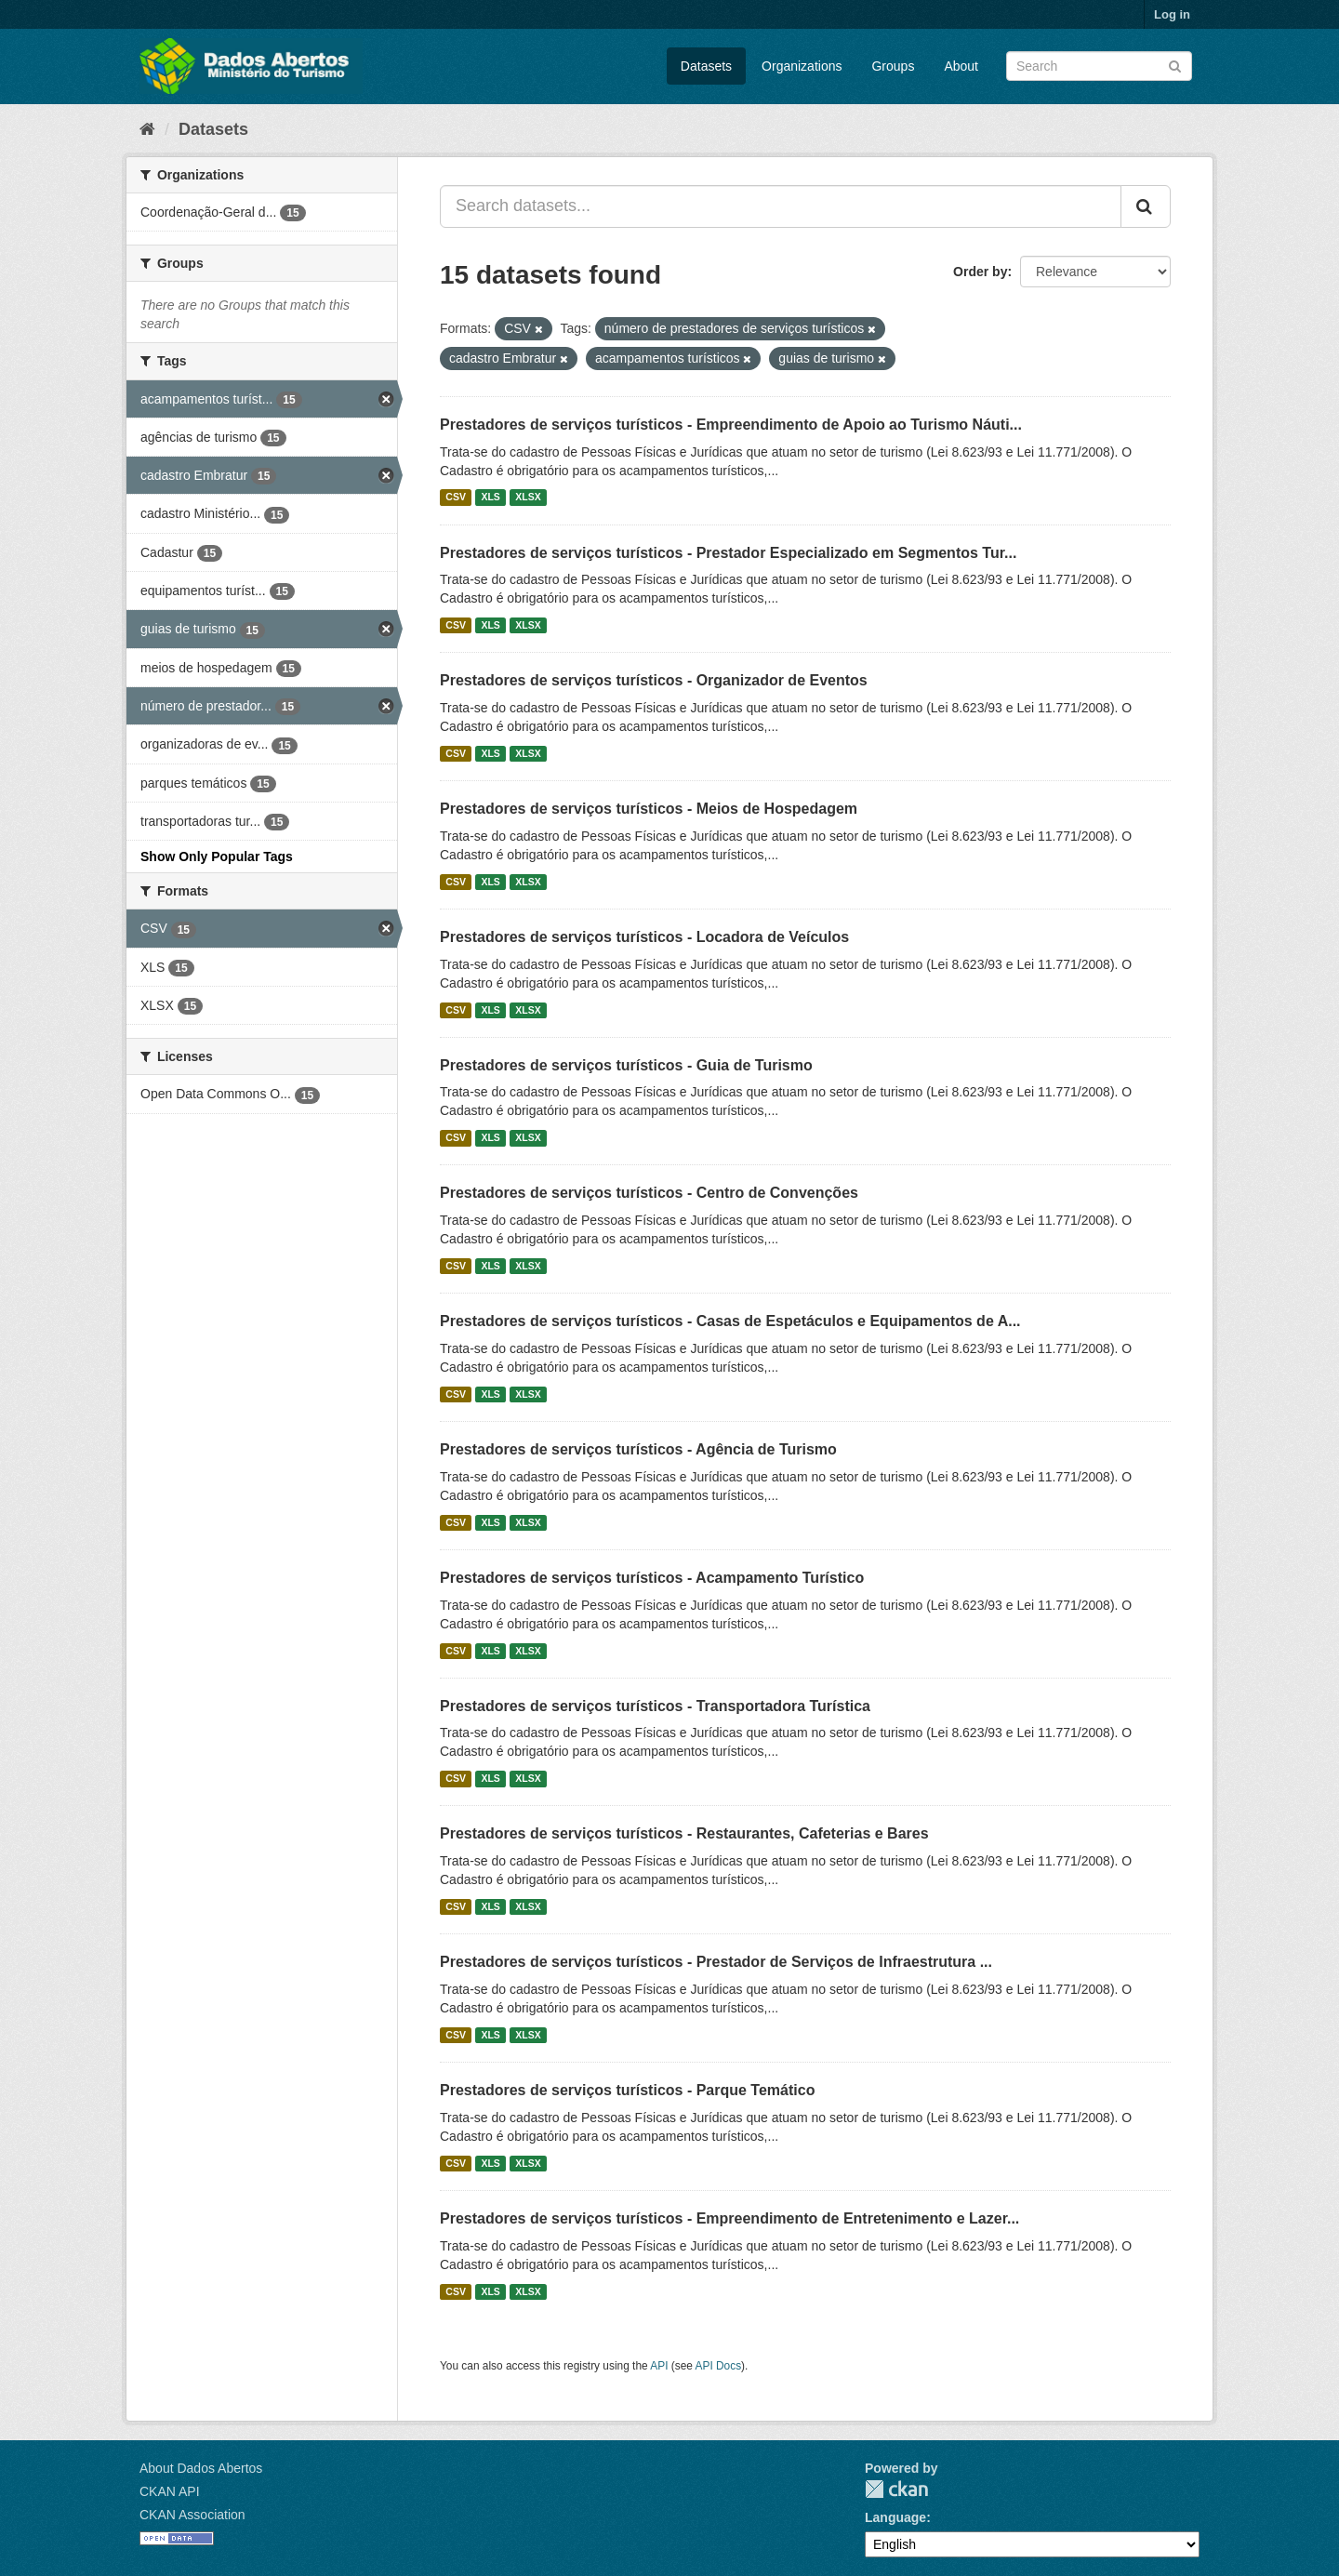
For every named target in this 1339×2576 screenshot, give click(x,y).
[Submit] (1175, 65)
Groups (892, 66)
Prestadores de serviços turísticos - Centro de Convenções (649, 1193)
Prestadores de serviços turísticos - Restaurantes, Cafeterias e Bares (684, 1833)
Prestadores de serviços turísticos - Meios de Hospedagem (648, 809)
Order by (980, 271)
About (961, 66)
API (659, 2365)
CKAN (896, 2489)
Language (895, 2517)
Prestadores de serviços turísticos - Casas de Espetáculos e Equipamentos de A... (730, 1321)
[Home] (147, 129)
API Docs (719, 2365)
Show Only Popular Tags (216, 856)
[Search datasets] (1099, 66)
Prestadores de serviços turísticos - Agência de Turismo (638, 1449)
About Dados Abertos (200, 2468)
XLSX (527, 497)
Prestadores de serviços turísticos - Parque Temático (627, 2090)
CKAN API (169, 2491)
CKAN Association (192, 2514)
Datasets (706, 66)
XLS (490, 497)
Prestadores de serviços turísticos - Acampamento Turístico (652, 1578)
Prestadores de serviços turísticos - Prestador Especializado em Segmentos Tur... (728, 553)
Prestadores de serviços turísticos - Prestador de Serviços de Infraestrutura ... (716, 1962)
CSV (455, 497)
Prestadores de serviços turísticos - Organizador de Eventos (654, 680)
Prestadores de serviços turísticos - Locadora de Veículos (644, 937)
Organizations (802, 66)
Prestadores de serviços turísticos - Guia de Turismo (626, 1065)
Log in (1172, 14)
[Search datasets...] (780, 206)
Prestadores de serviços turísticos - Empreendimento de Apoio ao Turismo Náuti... (731, 424)
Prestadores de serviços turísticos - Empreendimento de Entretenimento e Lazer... (729, 2218)
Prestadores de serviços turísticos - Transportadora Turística (655, 1706)
